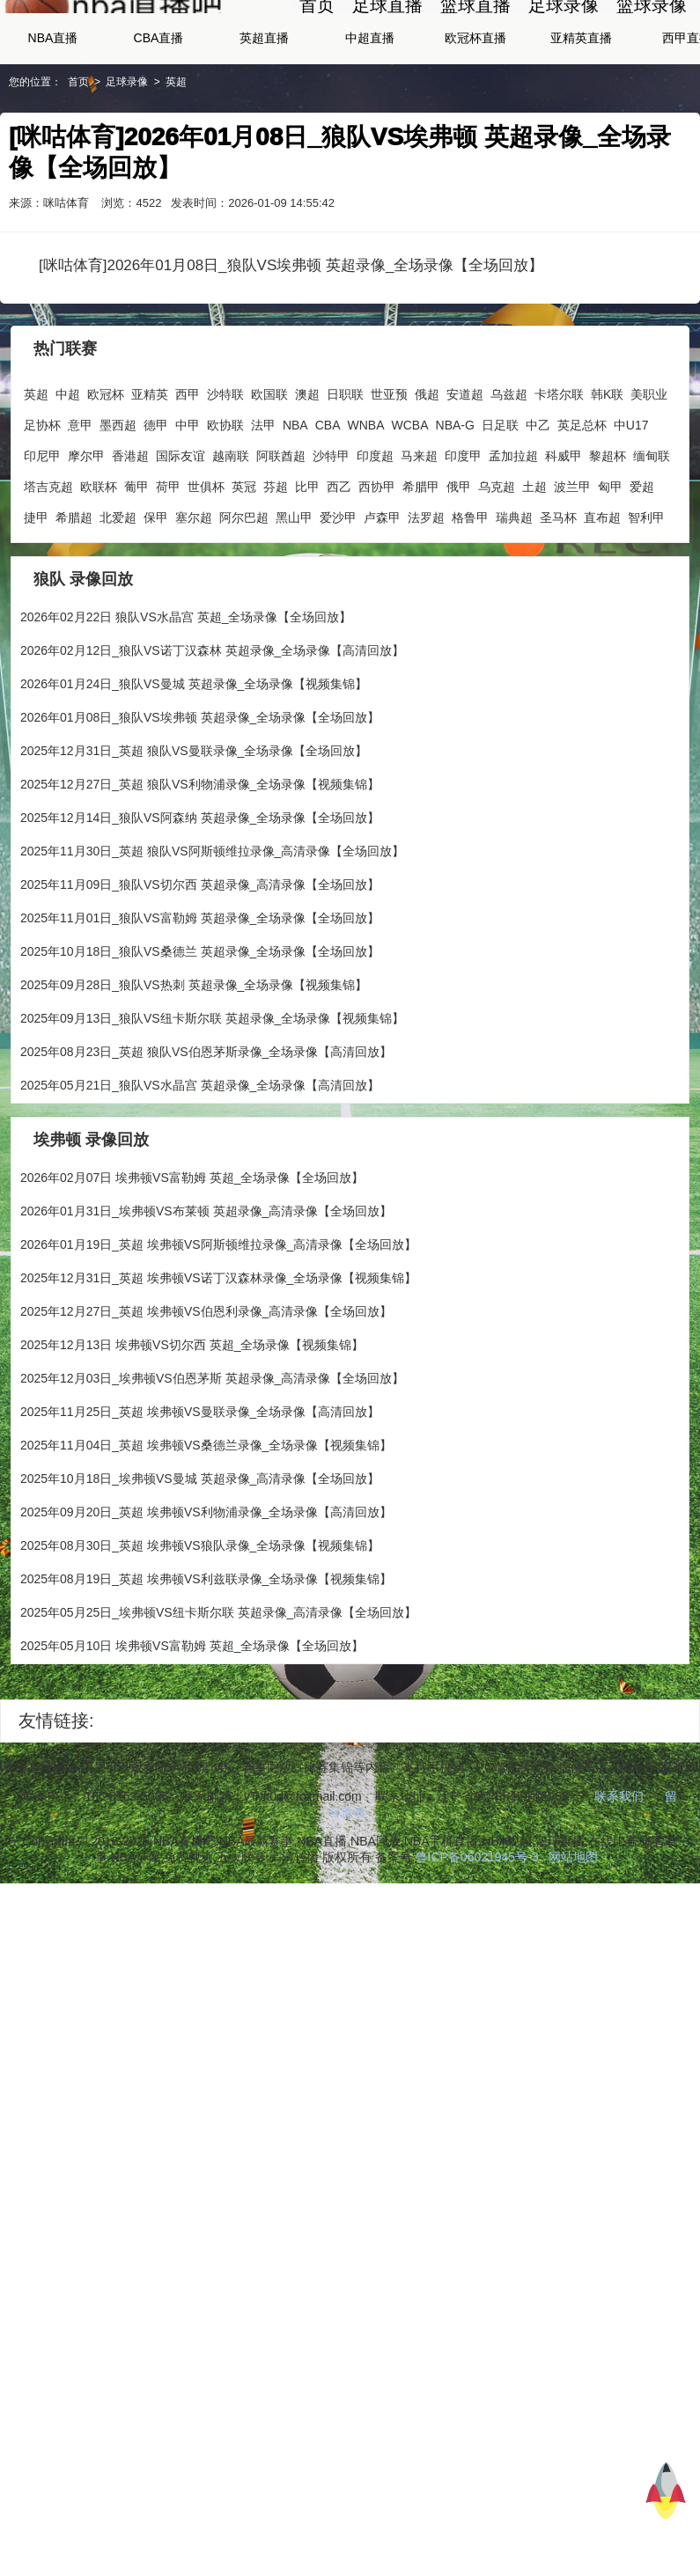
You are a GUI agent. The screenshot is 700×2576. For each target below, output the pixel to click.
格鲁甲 (470, 596)
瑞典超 (514, 596)
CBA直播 (159, 116)
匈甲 (610, 565)
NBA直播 (53, 116)
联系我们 (619, 1875)
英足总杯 (582, 503)
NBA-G (455, 503)
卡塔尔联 (559, 473)
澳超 (307, 473)
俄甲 (458, 565)
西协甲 (376, 565)
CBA (328, 503)
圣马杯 (558, 596)
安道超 (464, 473)
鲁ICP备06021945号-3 (477, 1935)
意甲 (80, 503)
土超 (534, 565)
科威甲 (563, 534)
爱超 (642, 565)
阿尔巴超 (244, 596)
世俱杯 (206, 565)
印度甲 (463, 534)
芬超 (275, 565)
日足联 (500, 503)
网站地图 (573, 1935)
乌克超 (496, 565)
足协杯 (42, 503)
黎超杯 (607, 534)
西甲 (187, 473)
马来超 (419, 534)
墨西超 (117, 503)
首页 (317, 44)
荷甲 (168, 565)
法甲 (263, 503)
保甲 (156, 596)
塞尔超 (193, 596)
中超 (67, 473)
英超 (176, 160)
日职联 (345, 473)
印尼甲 (42, 534)
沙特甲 (331, 534)
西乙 (339, 565)
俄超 (427, 473)
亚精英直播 (581, 116)
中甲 (187, 503)
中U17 (631, 503)
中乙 (538, 503)
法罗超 (426, 596)
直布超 (602, 596)
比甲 (307, 565)
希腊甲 (420, 565)
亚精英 (149, 473)
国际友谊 (180, 534)
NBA (295, 503)
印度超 (375, 534)
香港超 (130, 534)
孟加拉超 (513, 534)
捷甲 (36, 596)
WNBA (366, 503)
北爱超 (117, 596)
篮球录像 (651, 44)
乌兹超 (508, 473)
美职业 (648, 473)
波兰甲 (572, 565)
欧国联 (269, 473)
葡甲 (136, 565)
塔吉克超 (48, 565)
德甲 (156, 503)
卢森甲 (382, 596)
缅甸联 (651, 534)
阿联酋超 (281, 534)
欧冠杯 (105, 473)
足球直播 (387, 44)
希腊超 (73, 596)
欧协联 (225, 503)
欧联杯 (98, 565)
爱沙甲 (338, 596)
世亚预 (389, 473)
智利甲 (646, 596)
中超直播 (369, 116)
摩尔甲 (86, 534)
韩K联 (607, 473)
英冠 (244, 565)
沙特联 (225, 473)
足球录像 (563, 44)
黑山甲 (294, 596)
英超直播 (264, 116)
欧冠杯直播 (475, 116)
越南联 (230, 534)
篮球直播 (475, 44)
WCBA (410, 503)
